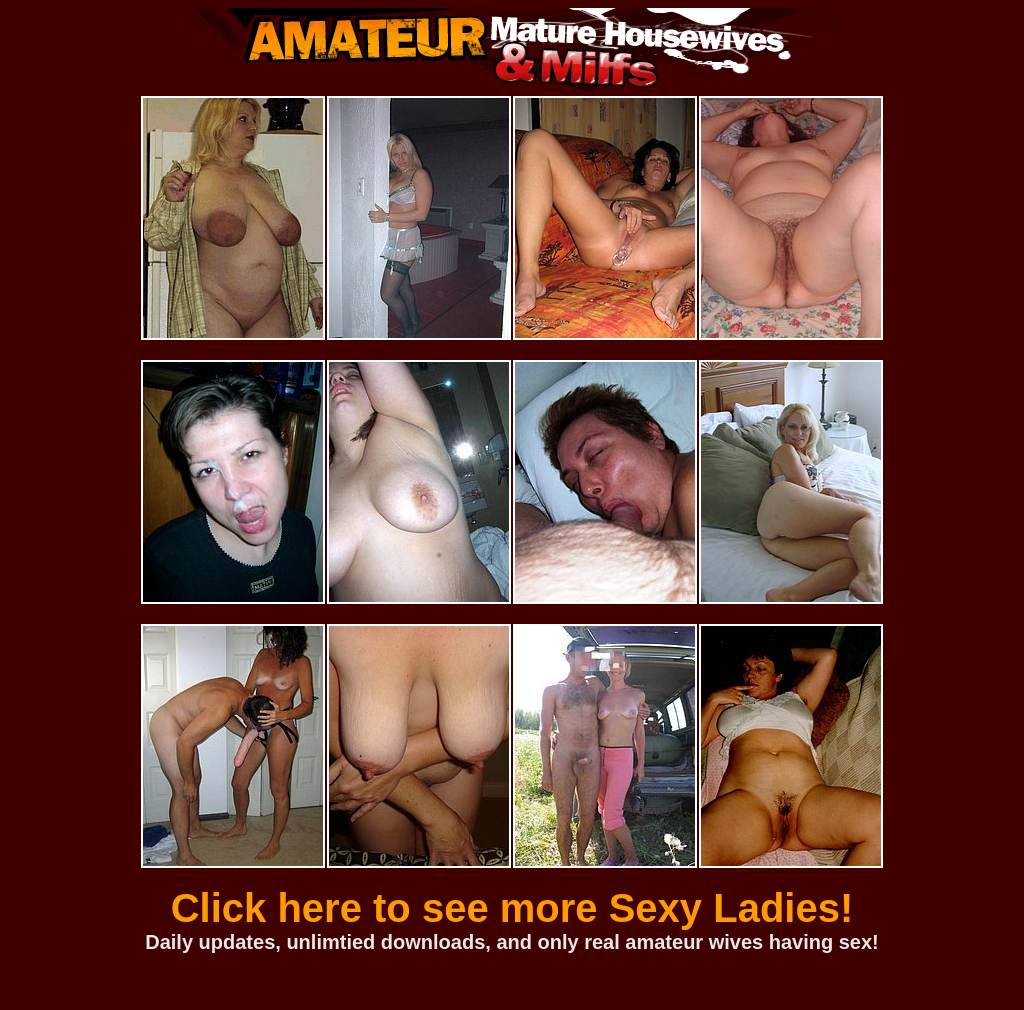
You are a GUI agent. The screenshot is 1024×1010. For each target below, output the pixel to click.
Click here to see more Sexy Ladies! (512, 908)
